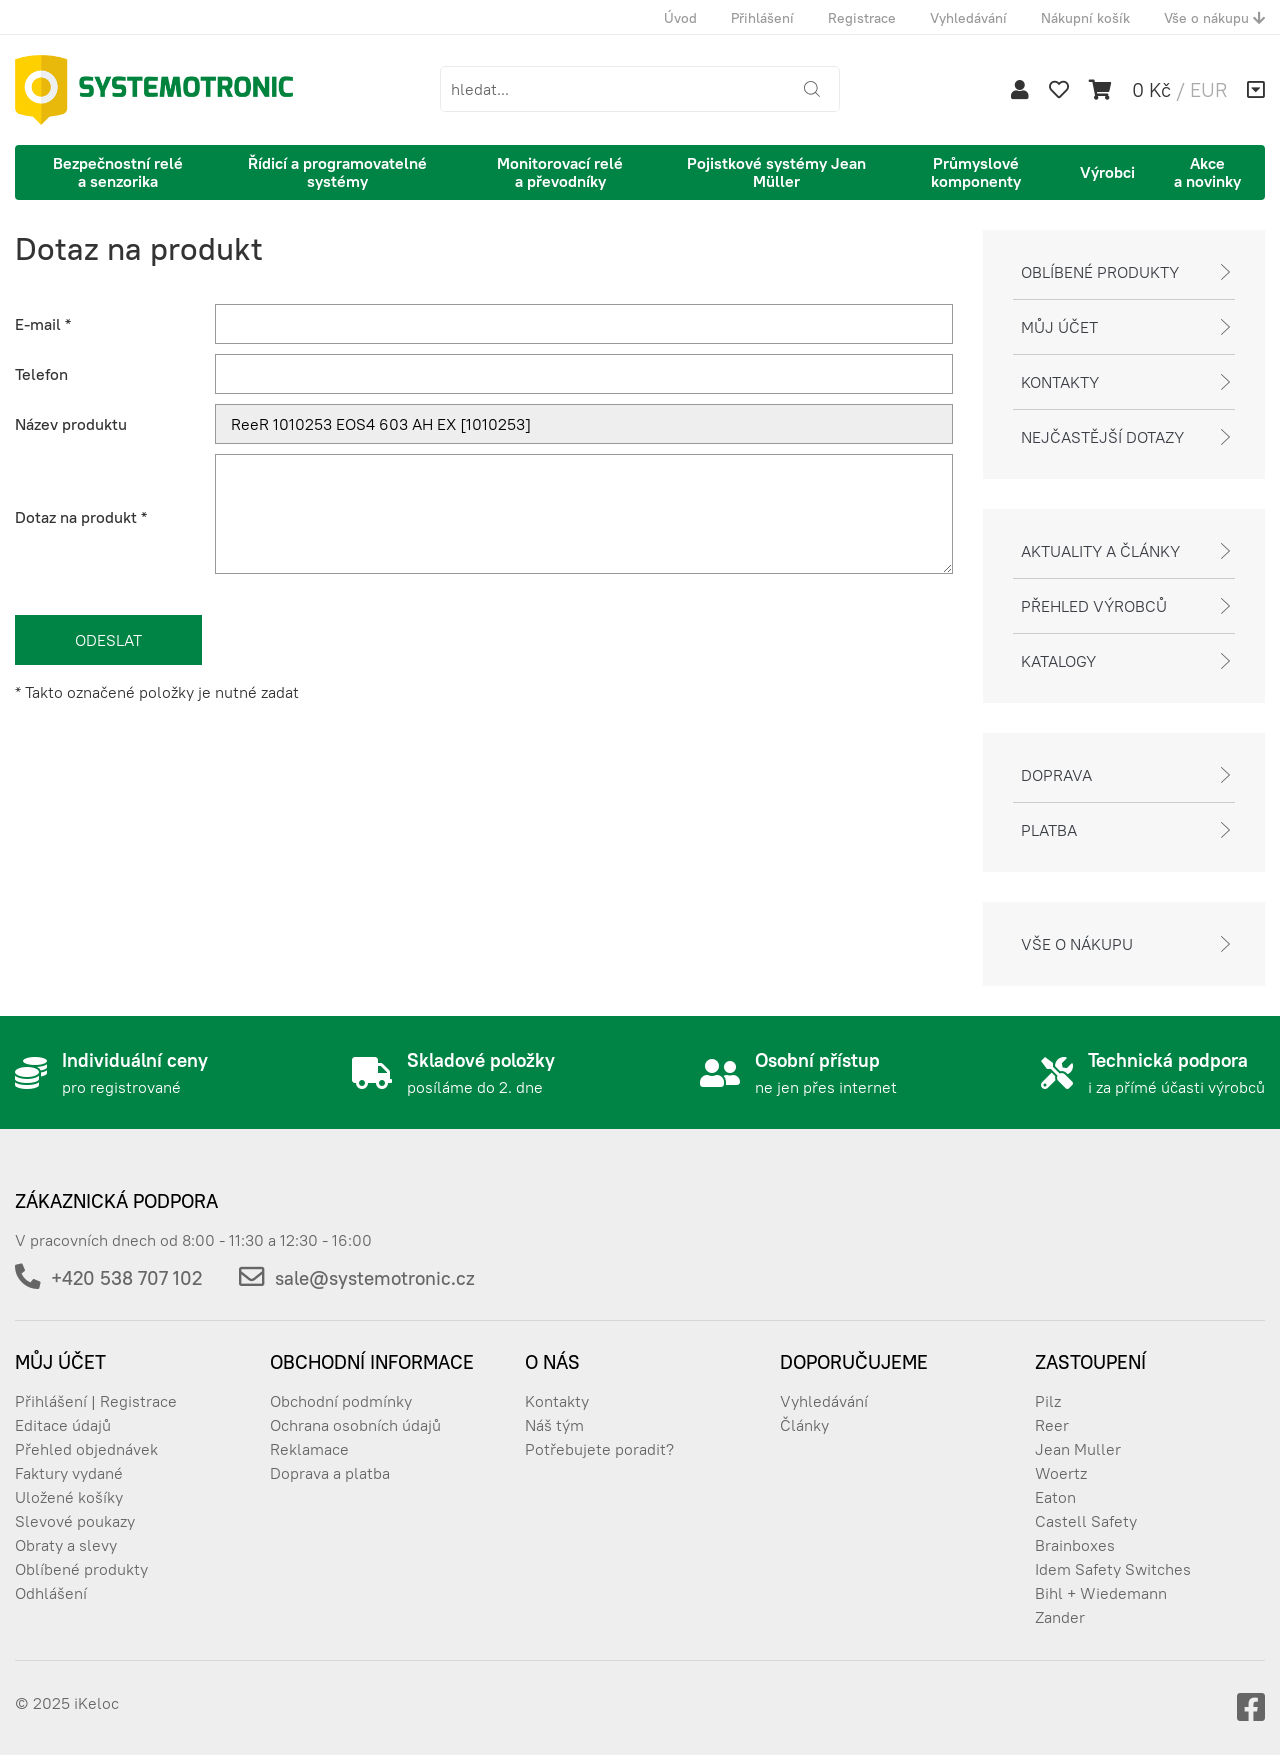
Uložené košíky (69, 1497)
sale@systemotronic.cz (375, 1278)
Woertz (1061, 1473)
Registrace (862, 18)
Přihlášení (762, 18)
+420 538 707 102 (126, 1278)
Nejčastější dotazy (1102, 437)
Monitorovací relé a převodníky (560, 172)
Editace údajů (63, 1425)
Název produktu (71, 424)
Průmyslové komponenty (976, 172)
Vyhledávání (968, 18)
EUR (1208, 89)
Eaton (1055, 1497)
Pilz (1048, 1401)
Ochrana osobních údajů (355, 1425)
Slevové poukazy (75, 1521)
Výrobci (1107, 172)
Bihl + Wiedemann (1101, 1593)
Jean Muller (1078, 1449)
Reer (1052, 1425)
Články (804, 1425)
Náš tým (554, 1425)
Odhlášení (51, 1593)
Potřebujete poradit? (599, 1449)
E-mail (43, 324)
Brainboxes (1075, 1545)
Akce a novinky (1207, 172)
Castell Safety (1086, 1521)
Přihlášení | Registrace (96, 1401)
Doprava (1056, 775)
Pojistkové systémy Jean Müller (776, 172)
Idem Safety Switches (1113, 1569)
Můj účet (1059, 327)
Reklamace (309, 1449)
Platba (1049, 830)
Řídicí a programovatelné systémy (337, 172)
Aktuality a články (1100, 551)
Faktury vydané (69, 1473)
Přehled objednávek (86, 1449)
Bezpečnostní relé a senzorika (118, 172)
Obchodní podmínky (341, 1401)
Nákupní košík (1085, 18)
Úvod (680, 18)
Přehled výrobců (1094, 606)
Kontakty (1060, 382)
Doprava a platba (330, 1473)
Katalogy (1058, 661)
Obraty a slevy (66, 1545)
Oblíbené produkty (1100, 272)
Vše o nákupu (1214, 18)
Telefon (41, 374)
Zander (1060, 1617)
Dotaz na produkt (81, 517)
